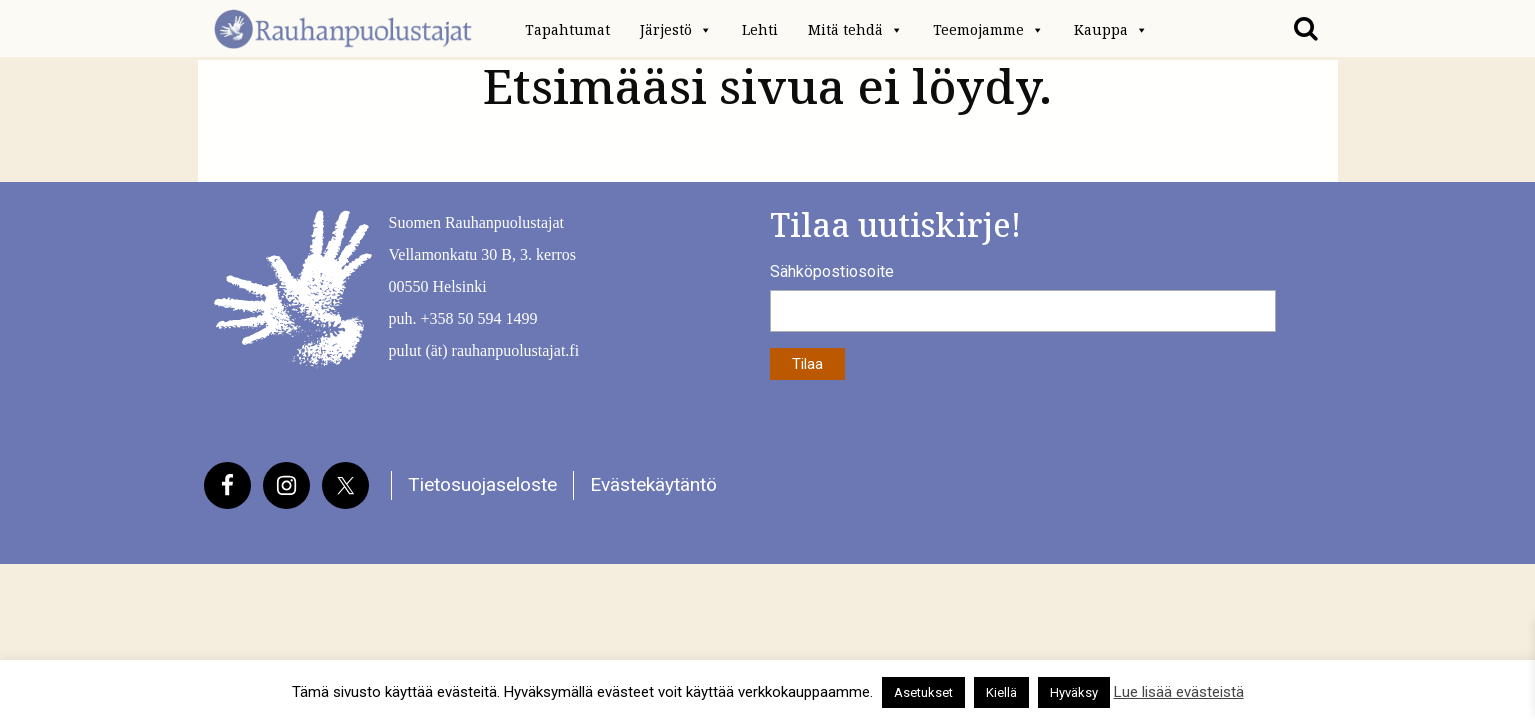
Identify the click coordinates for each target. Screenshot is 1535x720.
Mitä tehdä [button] (855, 30)
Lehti (760, 30)
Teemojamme (988, 30)
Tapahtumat (567, 30)
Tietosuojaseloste (482, 484)
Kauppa (1111, 30)
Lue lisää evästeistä (1179, 692)
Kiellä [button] (1001, 692)
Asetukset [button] (923, 692)
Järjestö (676, 30)
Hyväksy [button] (1074, 692)
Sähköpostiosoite (832, 271)
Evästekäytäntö (653, 484)
